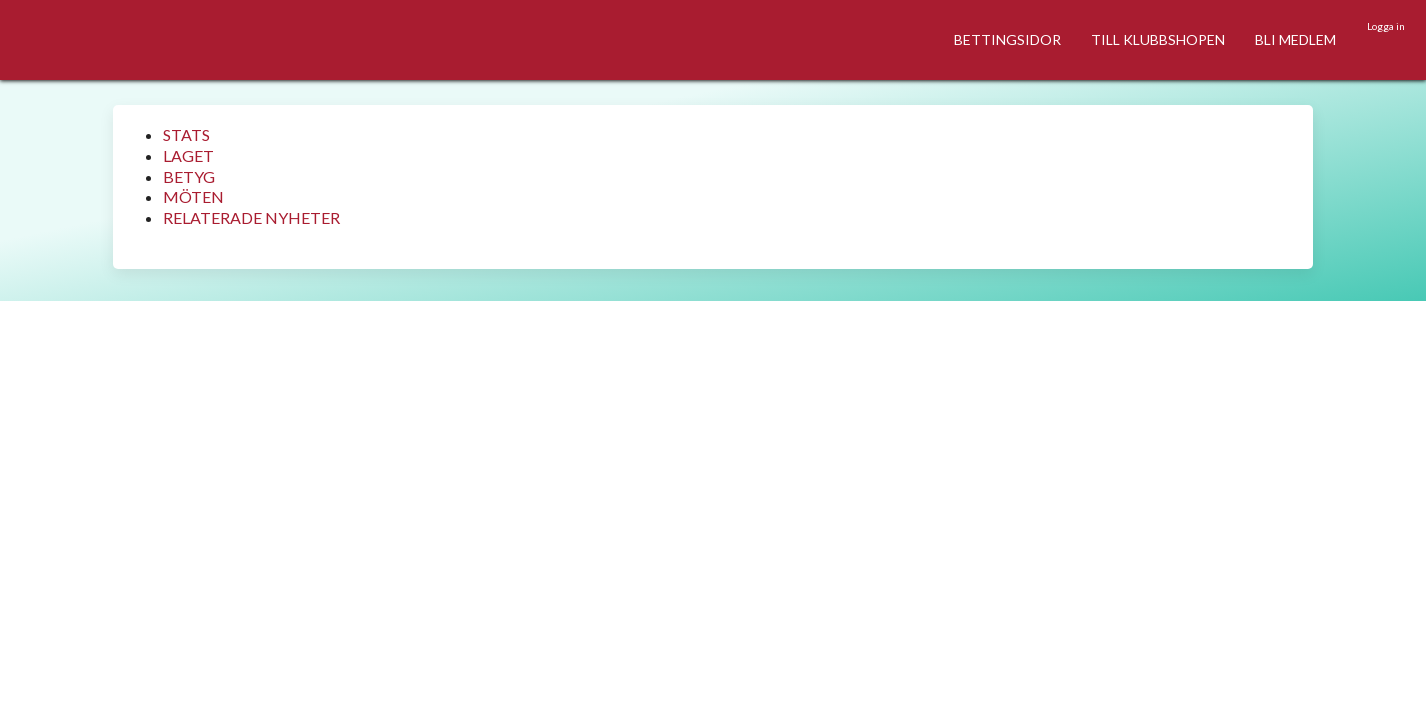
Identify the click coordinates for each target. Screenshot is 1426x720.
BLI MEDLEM (1295, 39)
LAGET (188, 155)
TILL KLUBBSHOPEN (1158, 39)
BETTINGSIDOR (1007, 39)
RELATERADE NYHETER (251, 217)
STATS (186, 134)
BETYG (189, 176)
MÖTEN (193, 196)
